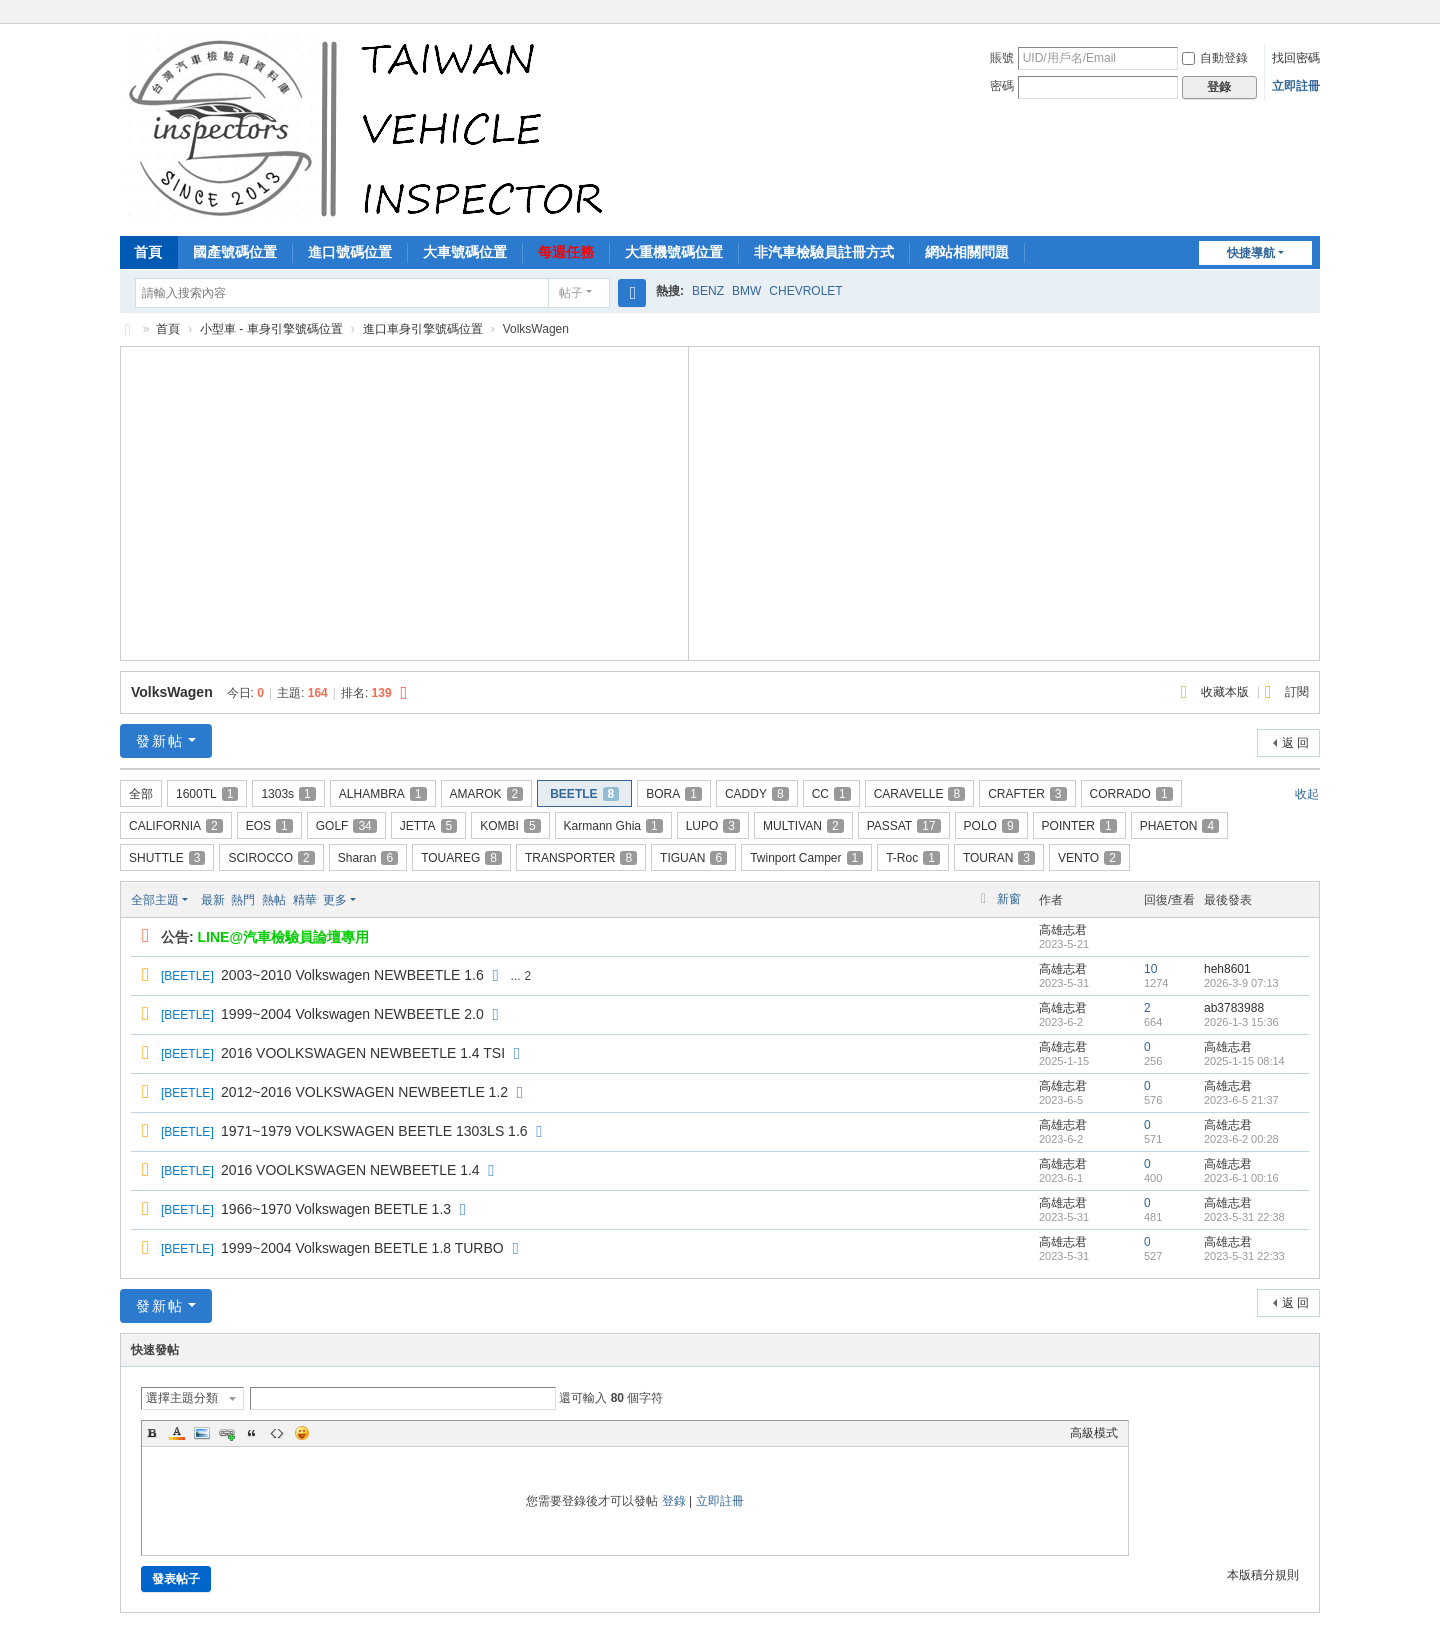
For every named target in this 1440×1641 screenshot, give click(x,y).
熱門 (243, 900)
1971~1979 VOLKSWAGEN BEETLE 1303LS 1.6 (374, 1131)
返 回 (1295, 743)
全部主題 (155, 900)
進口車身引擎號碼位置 (423, 329)
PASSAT (904, 826)
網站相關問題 (967, 252)
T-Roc (913, 858)
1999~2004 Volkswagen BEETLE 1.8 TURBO (362, 1248)
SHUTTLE (167, 858)
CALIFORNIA (176, 826)
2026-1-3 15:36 (1241, 1022)
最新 (213, 900)
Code (277, 1433)
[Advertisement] (405, 501)
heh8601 (1227, 969)
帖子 (571, 293)
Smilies (302, 1433)
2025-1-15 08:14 (1244, 1061)
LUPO (713, 826)
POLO (991, 826)
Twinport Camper (806, 858)
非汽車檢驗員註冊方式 (824, 252)
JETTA (428, 826)
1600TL (207, 794)
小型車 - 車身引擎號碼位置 (271, 329)
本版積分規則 (1263, 1575)
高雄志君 (1063, 930)
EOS (269, 826)
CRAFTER (1027, 794)
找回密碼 (1296, 58)
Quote (252, 1433)
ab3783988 (1234, 1008)
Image (202, 1433)
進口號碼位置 (350, 252)
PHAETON (1179, 826)
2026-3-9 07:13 (1241, 983)
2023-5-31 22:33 (1244, 1256)
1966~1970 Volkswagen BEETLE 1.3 (336, 1209)
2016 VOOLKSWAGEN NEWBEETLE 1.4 (350, 1170)
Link (227, 1433)
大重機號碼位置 (674, 252)
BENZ (708, 291)
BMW (746, 291)
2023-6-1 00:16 (1241, 1178)
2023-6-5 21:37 (1241, 1100)
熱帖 (274, 900)
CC (831, 794)
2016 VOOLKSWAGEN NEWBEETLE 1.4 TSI (363, 1053)
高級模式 (1094, 1433)
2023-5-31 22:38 (1244, 1217)
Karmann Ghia (613, 826)
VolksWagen (172, 692)
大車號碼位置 (465, 252)
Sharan (368, 858)
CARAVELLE (920, 794)
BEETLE (584, 794)
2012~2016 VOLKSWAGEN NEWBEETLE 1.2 (364, 1092)
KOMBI (510, 826)
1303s (288, 794)
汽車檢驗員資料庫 (128, 329)
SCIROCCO (271, 858)
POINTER (1079, 826)
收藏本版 (1226, 692)
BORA (674, 794)
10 (1150, 969)
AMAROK (487, 794)
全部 (141, 794)
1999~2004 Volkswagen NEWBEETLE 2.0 (352, 1014)
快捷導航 (1251, 253)
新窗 (1009, 899)
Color (177, 1433)
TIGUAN (693, 858)
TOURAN (999, 858)
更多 (335, 900)
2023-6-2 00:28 (1241, 1139)
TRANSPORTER (581, 858)
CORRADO (1131, 794)
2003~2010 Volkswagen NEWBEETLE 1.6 (352, 975)
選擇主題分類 (182, 1398)
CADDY (757, 794)
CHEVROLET (805, 291)
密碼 (1002, 86)
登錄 (674, 1501)
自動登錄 (1215, 58)
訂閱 (1297, 692)
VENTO (1089, 858)
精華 (305, 900)
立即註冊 (1296, 86)
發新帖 (160, 741)
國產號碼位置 (235, 252)
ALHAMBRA (383, 794)
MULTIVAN (803, 826)
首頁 (148, 252)
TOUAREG (461, 858)
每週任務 (566, 252)
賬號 (1002, 58)
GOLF (346, 826)
